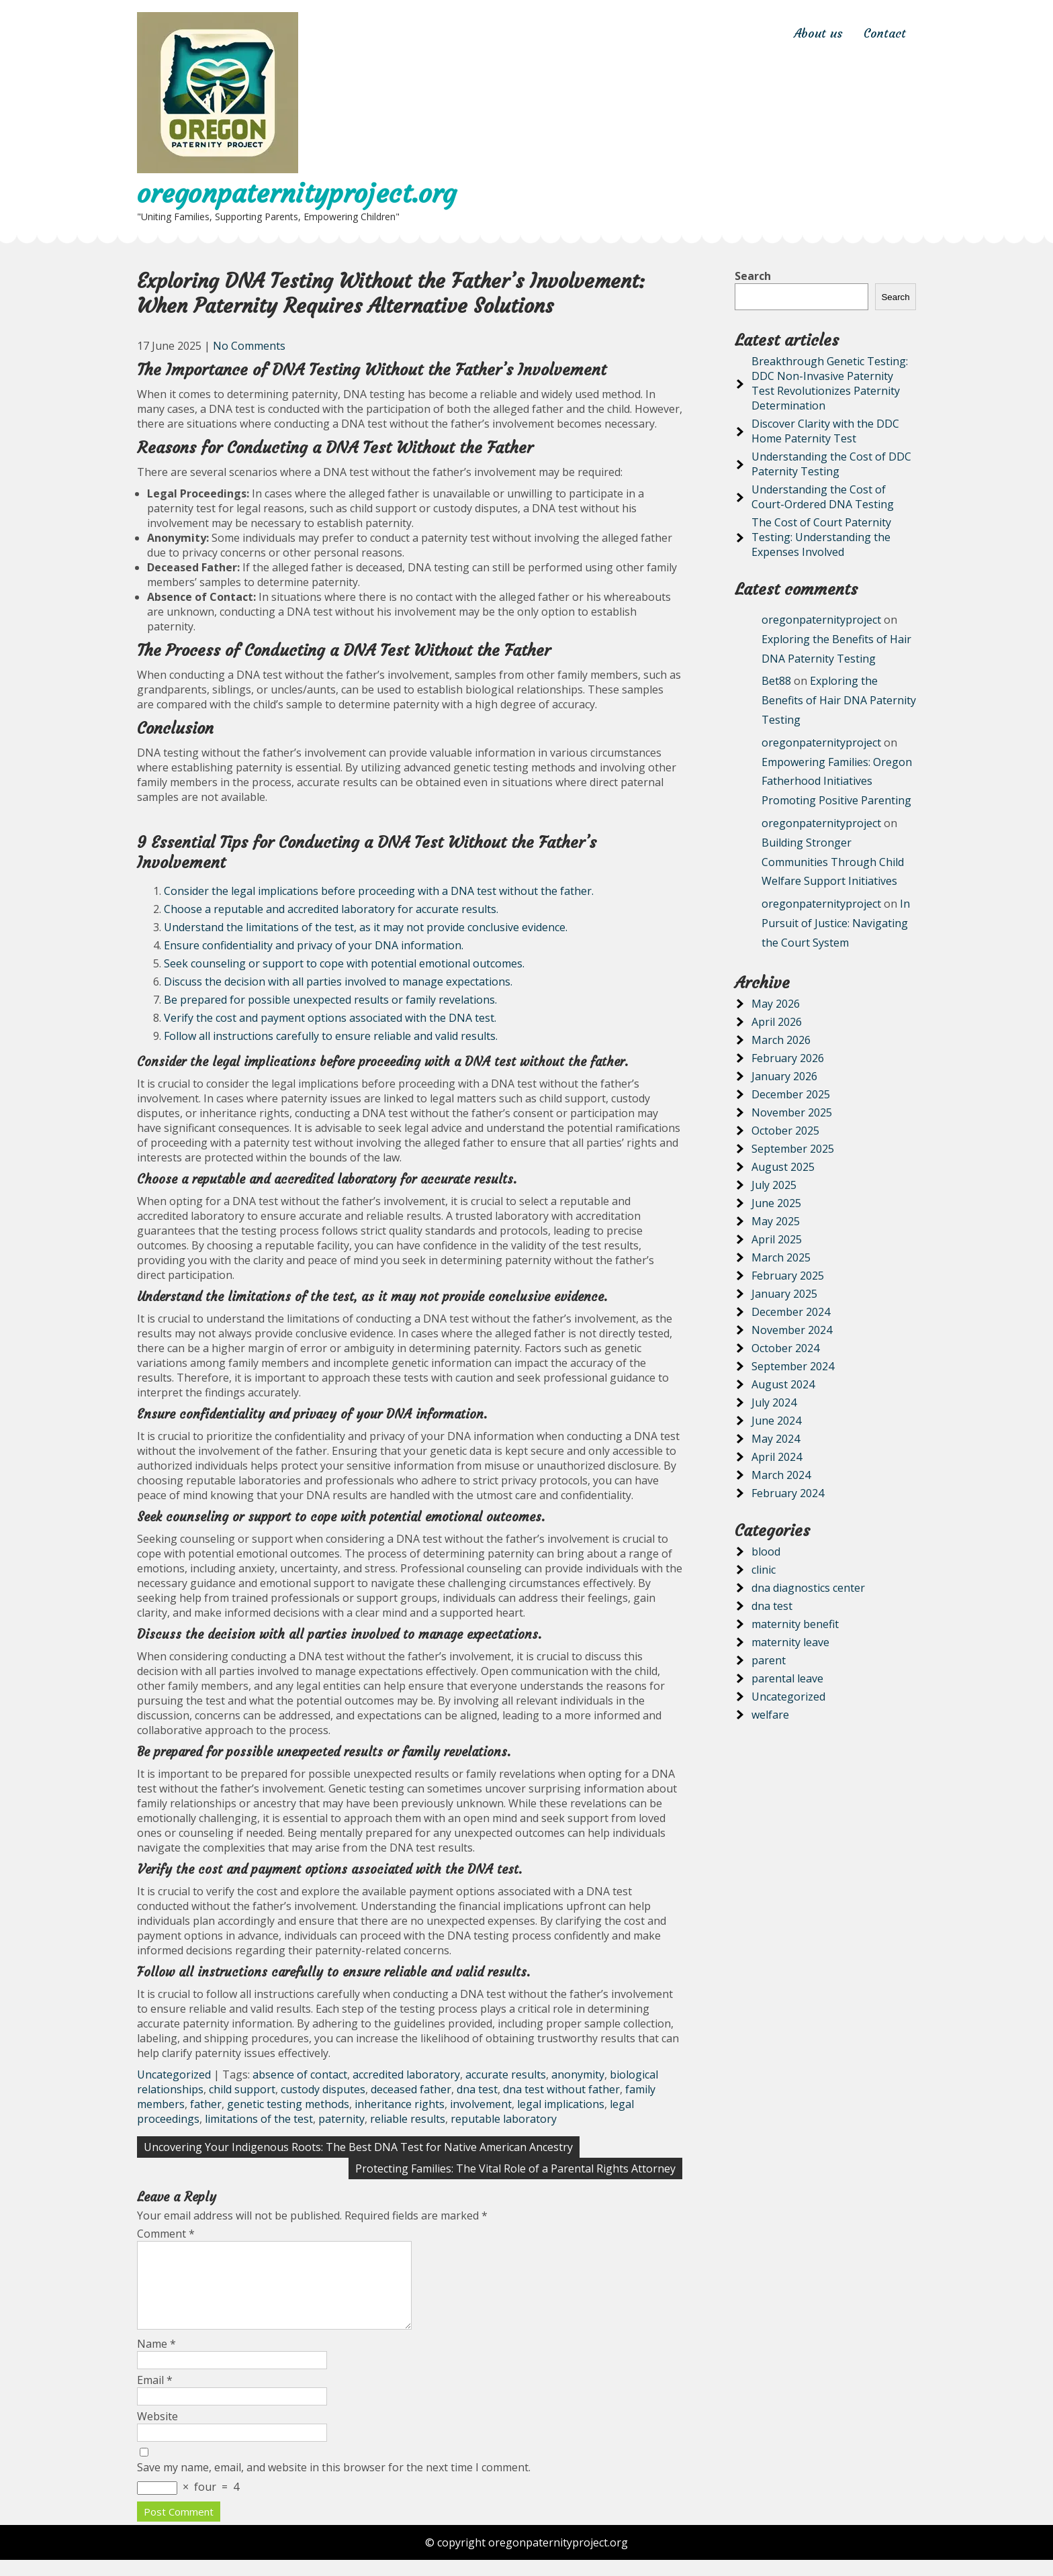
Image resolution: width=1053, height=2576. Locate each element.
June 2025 (776, 1203)
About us (818, 33)
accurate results (505, 2074)
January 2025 (784, 1293)
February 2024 (787, 1493)
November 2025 (791, 1112)
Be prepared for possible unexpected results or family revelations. (330, 999)
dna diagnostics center (808, 1587)
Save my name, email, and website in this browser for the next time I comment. (334, 2483)
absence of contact (300, 2074)
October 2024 (785, 1348)
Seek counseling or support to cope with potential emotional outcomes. (344, 963)
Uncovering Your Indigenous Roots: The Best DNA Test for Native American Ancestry (358, 2147)
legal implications (560, 2104)
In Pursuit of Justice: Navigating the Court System (836, 923)
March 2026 (781, 1040)
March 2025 (781, 1257)
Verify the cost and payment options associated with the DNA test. (330, 1017)
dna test (477, 2089)
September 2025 (792, 1148)
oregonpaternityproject (821, 619)
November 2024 (791, 1330)
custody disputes (323, 2089)
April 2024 (776, 1456)
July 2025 (773, 1185)
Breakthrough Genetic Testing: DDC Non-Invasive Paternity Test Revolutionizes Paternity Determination (829, 383)
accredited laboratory (406, 2074)
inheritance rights (400, 2104)
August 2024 (783, 1384)
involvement (481, 2104)
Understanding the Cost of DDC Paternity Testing (831, 464)
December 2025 (790, 1094)
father (206, 2104)
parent (768, 1660)
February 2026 (787, 1058)
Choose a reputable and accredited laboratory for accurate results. (331, 909)
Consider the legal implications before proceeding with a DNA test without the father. (379, 891)
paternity (341, 2118)
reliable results (407, 2118)
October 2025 (785, 1130)
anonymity (577, 2074)
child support (242, 2089)
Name (156, 2359)
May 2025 (775, 1221)
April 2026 (776, 1021)
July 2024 (773, 1402)
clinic (763, 1569)
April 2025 (776, 1239)
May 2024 (775, 1438)
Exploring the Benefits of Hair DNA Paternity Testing (839, 700)
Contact (885, 33)
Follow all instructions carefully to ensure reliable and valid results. (331, 1036)
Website (157, 2432)
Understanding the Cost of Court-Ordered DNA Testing (822, 497)
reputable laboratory (504, 2118)
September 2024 (792, 1366)
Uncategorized (174, 2074)
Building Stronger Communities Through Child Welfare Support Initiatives (833, 862)
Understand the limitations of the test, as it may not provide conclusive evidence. (365, 927)
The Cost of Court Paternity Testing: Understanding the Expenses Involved (821, 537)
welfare (770, 1714)
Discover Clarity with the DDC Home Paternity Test (825, 431)
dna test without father (561, 2089)
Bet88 (776, 680)
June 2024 (776, 1420)
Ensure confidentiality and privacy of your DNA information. (313, 945)
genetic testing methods (288, 2104)
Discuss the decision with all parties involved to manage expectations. (338, 981)
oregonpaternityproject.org (296, 193)
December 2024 (790, 1311)
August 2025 (783, 1166)
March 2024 (781, 1475)
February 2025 (787, 1275)
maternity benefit (795, 1624)
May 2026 (775, 1003)
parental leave (787, 1678)
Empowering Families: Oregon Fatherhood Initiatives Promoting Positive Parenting (837, 781)
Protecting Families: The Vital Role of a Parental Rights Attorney (515, 2168)
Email (155, 2396)
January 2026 (784, 1076)
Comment (166, 2233)
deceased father (411, 2089)
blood (765, 1551)
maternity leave (790, 1642)
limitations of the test (259, 2118)
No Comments (249, 345)
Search (753, 276)
